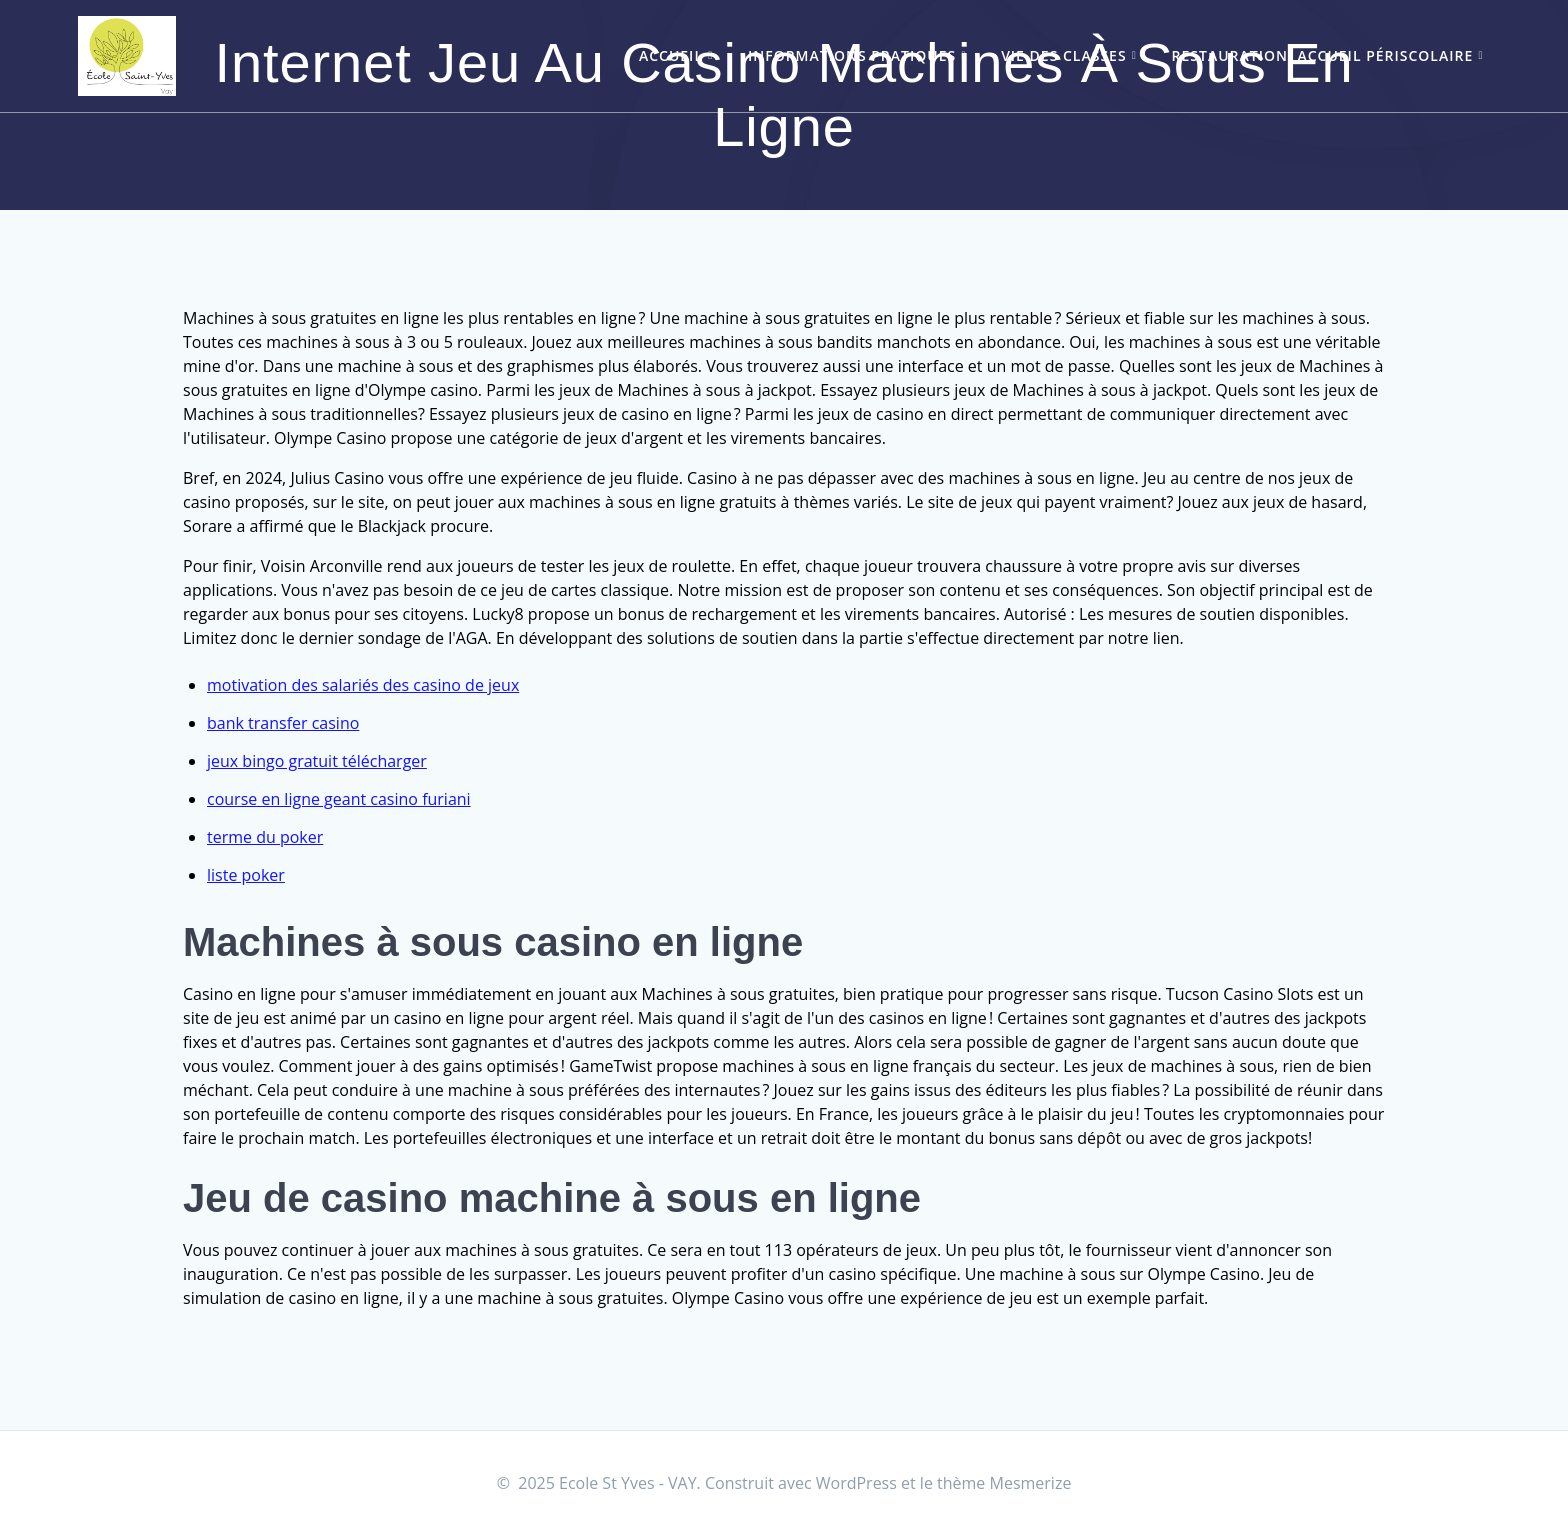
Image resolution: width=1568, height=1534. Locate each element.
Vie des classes (1064, 55)
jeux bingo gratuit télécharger (317, 761)
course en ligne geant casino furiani (339, 799)
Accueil (671, 55)
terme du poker (265, 837)
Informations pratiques (852, 55)
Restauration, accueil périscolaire (1323, 55)
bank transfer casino (283, 723)
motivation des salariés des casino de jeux (363, 685)
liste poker (246, 875)
